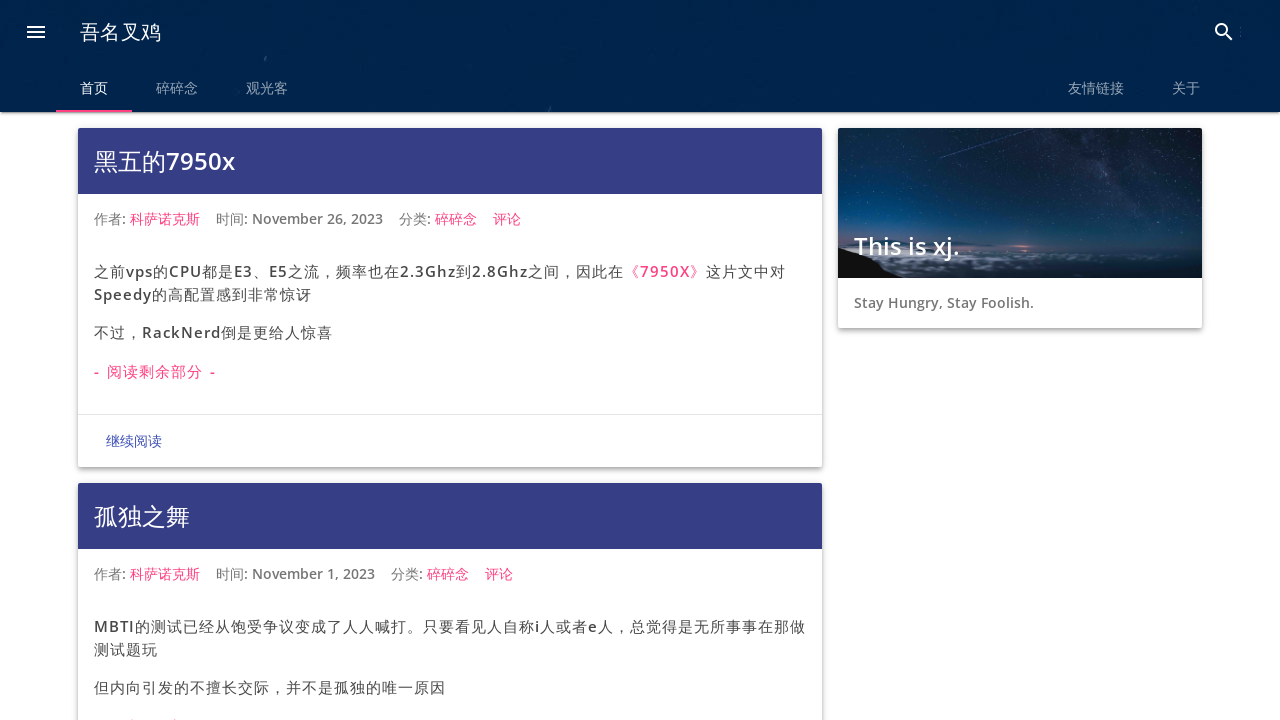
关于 (1186, 88)
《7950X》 (665, 271)
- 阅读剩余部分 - (155, 371)
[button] (36, 34)
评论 (507, 218)
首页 (94, 88)
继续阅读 (134, 441)
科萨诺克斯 (165, 218)
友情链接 (1096, 88)
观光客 (267, 88)
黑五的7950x (164, 160)
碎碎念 (177, 88)
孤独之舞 (142, 515)
